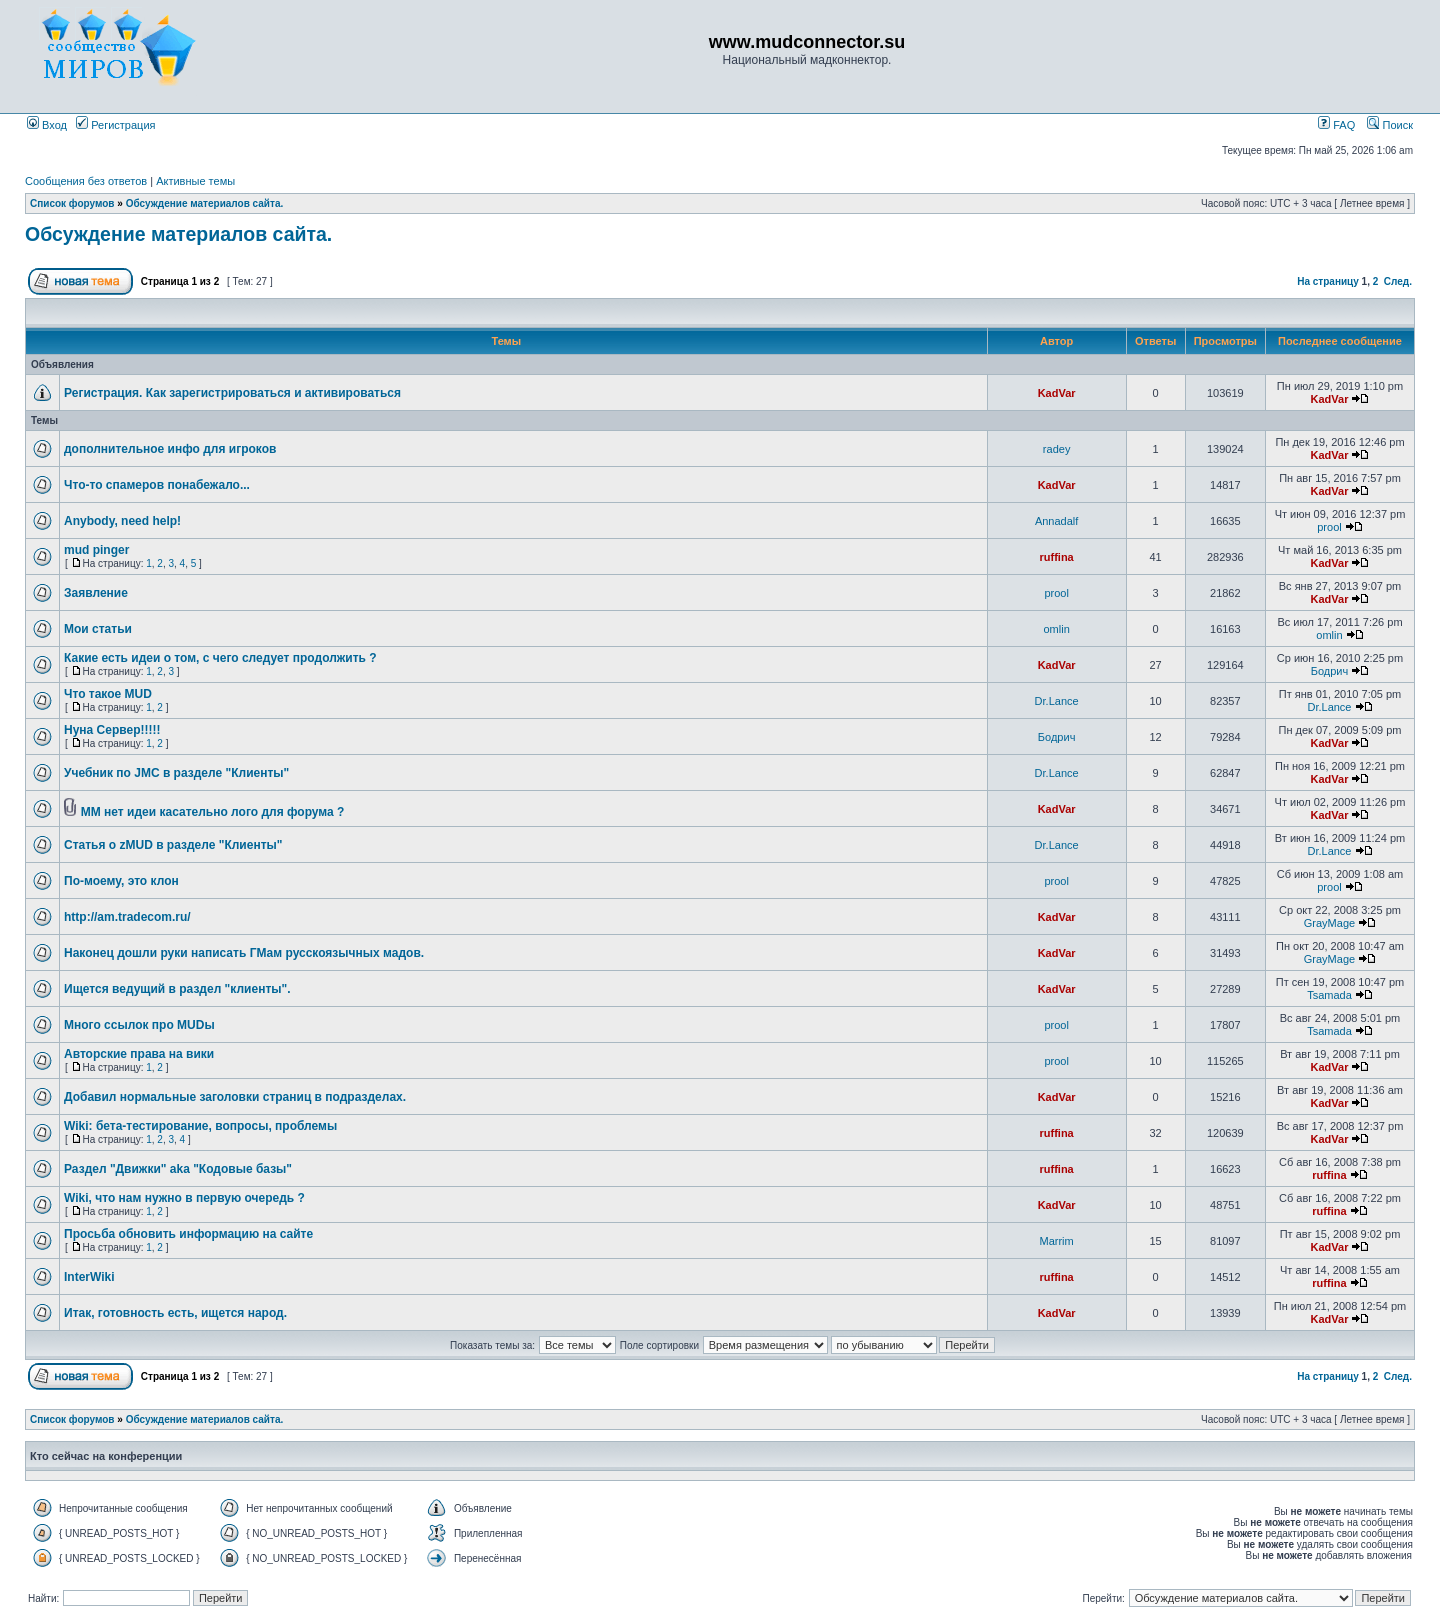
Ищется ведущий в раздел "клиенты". (177, 989)
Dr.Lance (1057, 701)
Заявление (96, 593)
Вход (47, 125)
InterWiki (89, 1277)
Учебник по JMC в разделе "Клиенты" (176, 773)
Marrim (1057, 1241)
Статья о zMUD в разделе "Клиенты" (173, 845)
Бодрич (1330, 671)
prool (1329, 527)
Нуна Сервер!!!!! (112, 730)
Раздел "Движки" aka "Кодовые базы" (178, 1169)
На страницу (1328, 281)
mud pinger (96, 550)
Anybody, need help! (122, 521)
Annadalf (1056, 521)
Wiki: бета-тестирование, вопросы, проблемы (200, 1126)
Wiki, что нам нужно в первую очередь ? (184, 1198)
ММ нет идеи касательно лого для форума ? (213, 812)
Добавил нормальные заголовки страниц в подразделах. (235, 1097)
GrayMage (1329, 923)
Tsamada (1329, 995)
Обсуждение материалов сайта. (205, 203)
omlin (1056, 629)
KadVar (1057, 393)
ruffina (1057, 557)
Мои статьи (98, 629)
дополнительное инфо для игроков (170, 449)
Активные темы (195, 181)
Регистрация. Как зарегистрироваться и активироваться (232, 393)
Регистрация (115, 125)
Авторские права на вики (139, 1054)
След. (1398, 281)
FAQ (1336, 125)
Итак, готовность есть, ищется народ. (175, 1313)
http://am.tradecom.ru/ (127, 917)
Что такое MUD (108, 694)
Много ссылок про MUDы (139, 1025)
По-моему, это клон (121, 881)
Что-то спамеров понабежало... (157, 485)
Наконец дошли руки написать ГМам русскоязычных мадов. (244, 953)
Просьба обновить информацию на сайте (188, 1234)
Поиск (1390, 125)
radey (1057, 449)
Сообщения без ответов (86, 181)
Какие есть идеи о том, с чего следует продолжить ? (220, 658)
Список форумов (72, 203)
